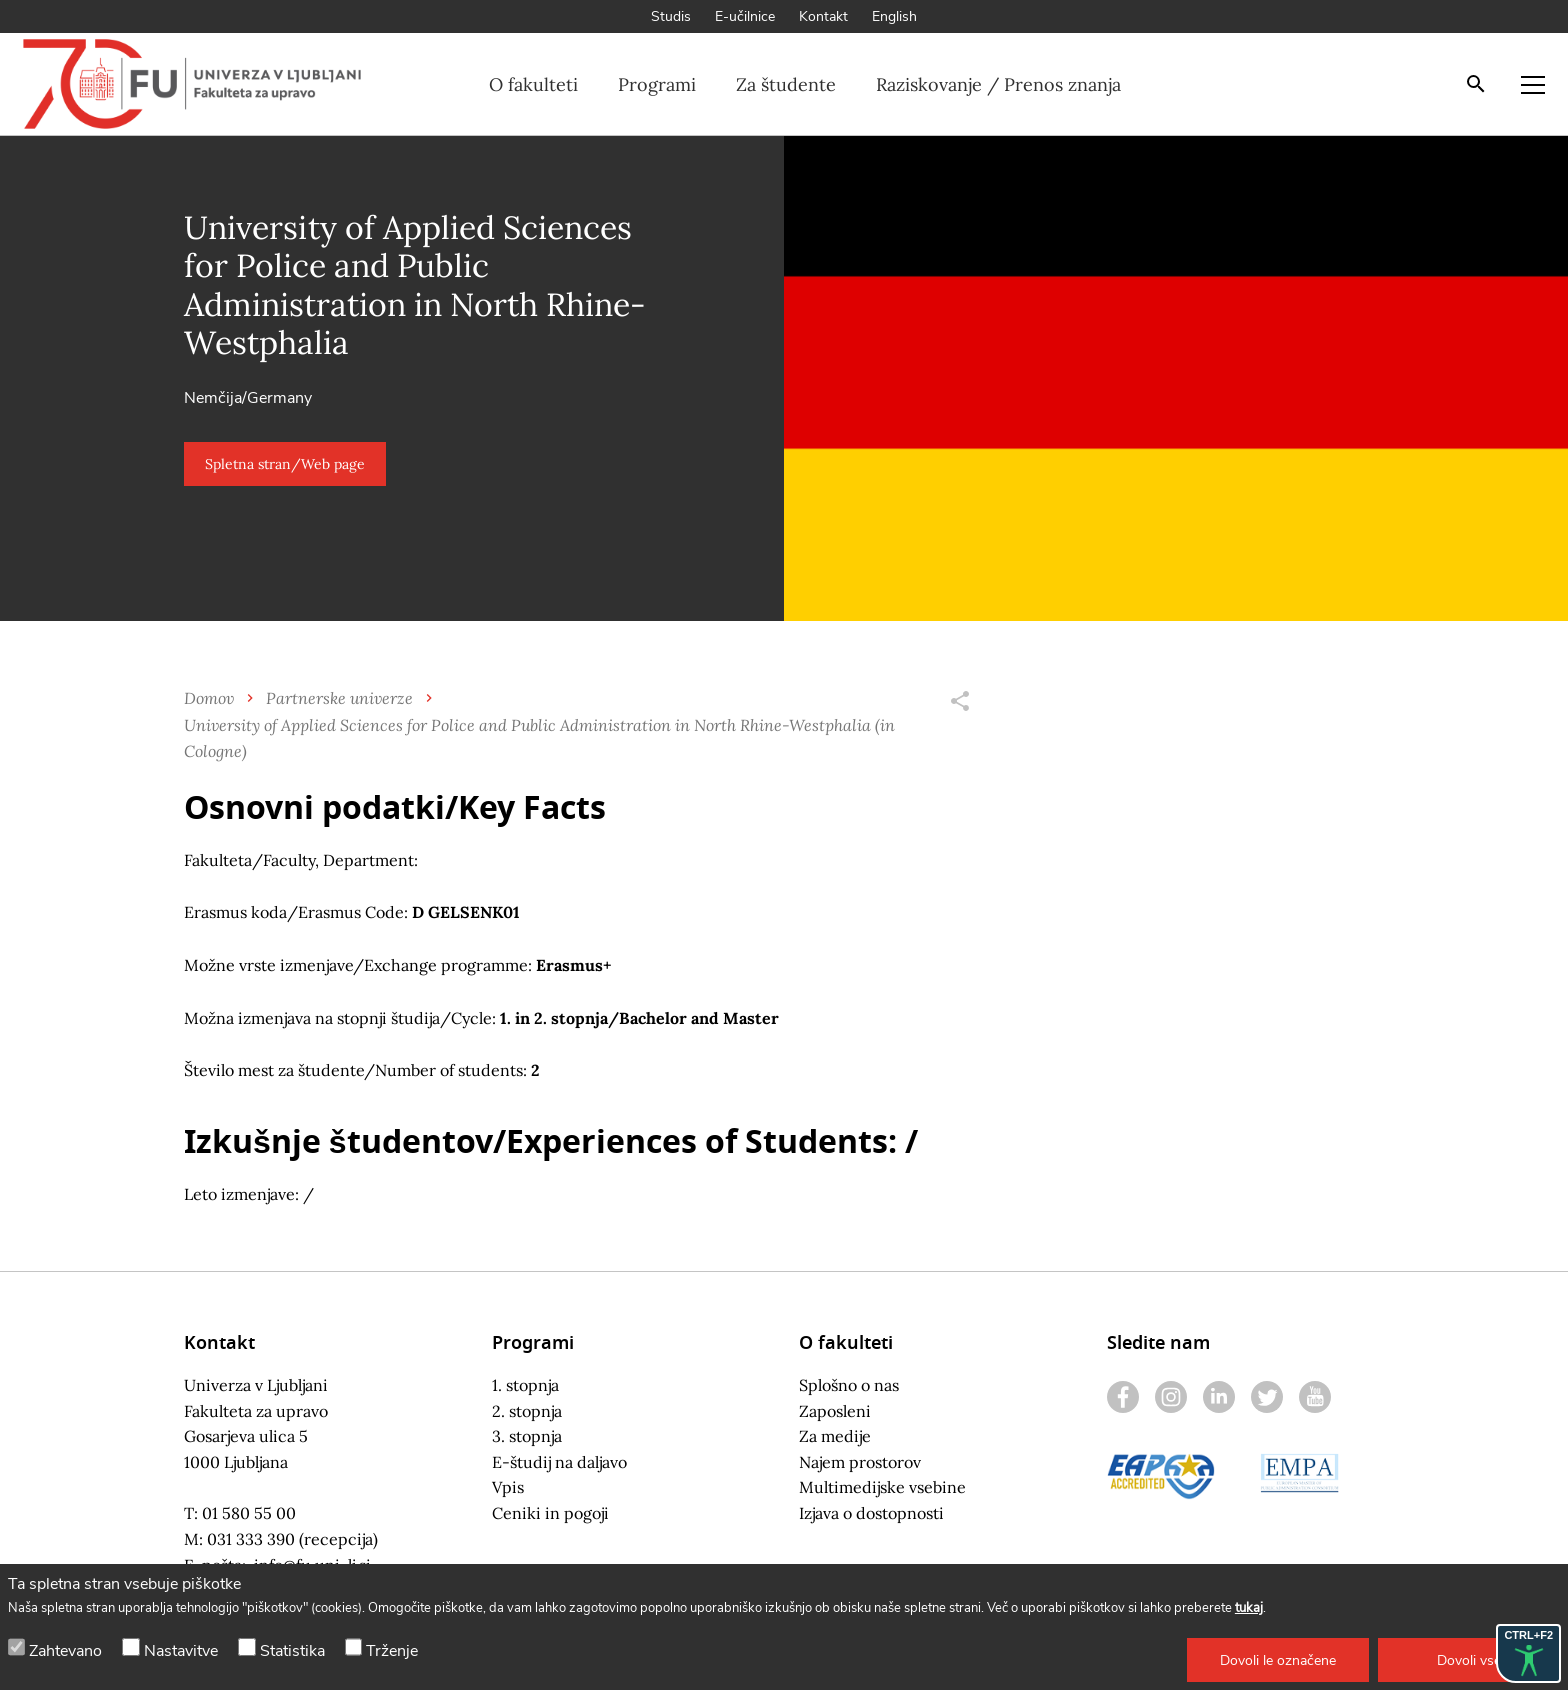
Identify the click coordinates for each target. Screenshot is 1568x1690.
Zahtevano (65, 1651)
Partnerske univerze (339, 697)
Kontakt (823, 16)
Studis (671, 16)
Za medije (835, 1436)
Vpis (508, 1487)
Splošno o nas (849, 1385)
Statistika (292, 1651)
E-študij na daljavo (559, 1462)
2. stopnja (527, 1411)
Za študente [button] (786, 84)
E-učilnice (745, 16)
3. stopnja (527, 1436)
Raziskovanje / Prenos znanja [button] (998, 84)
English (894, 16)
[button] (1278, 1660)
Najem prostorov (860, 1462)
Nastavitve (181, 1651)
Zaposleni (835, 1411)
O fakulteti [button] (533, 84)
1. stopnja (525, 1385)
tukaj (1249, 1608)
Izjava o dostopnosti (871, 1513)
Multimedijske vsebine (882, 1487)
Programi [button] (657, 84)
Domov (209, 697)
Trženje (392, 1651)
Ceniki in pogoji (550, 1513)
